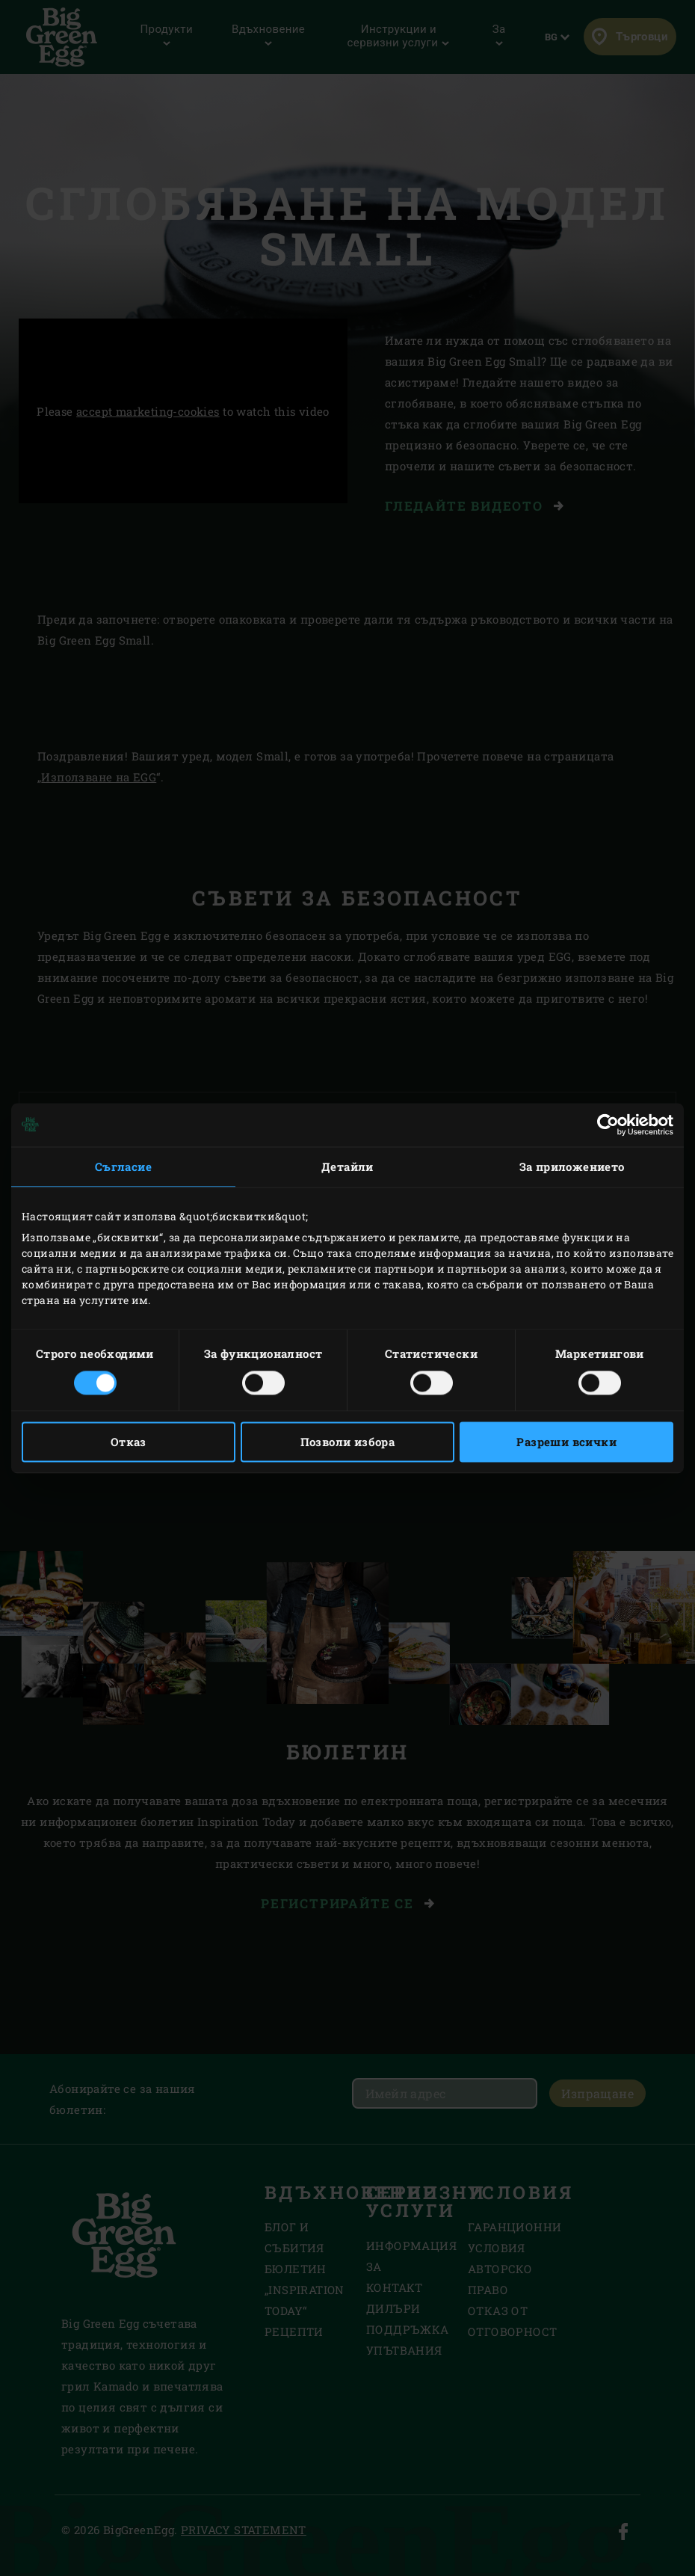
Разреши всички (566, 1441)
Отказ (128, 1441)
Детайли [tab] (347, 1166)
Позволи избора (347, 1441)
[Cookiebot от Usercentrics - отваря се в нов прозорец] (608, 1124)
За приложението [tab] (572, 1166)
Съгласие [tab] (123, 1166)
